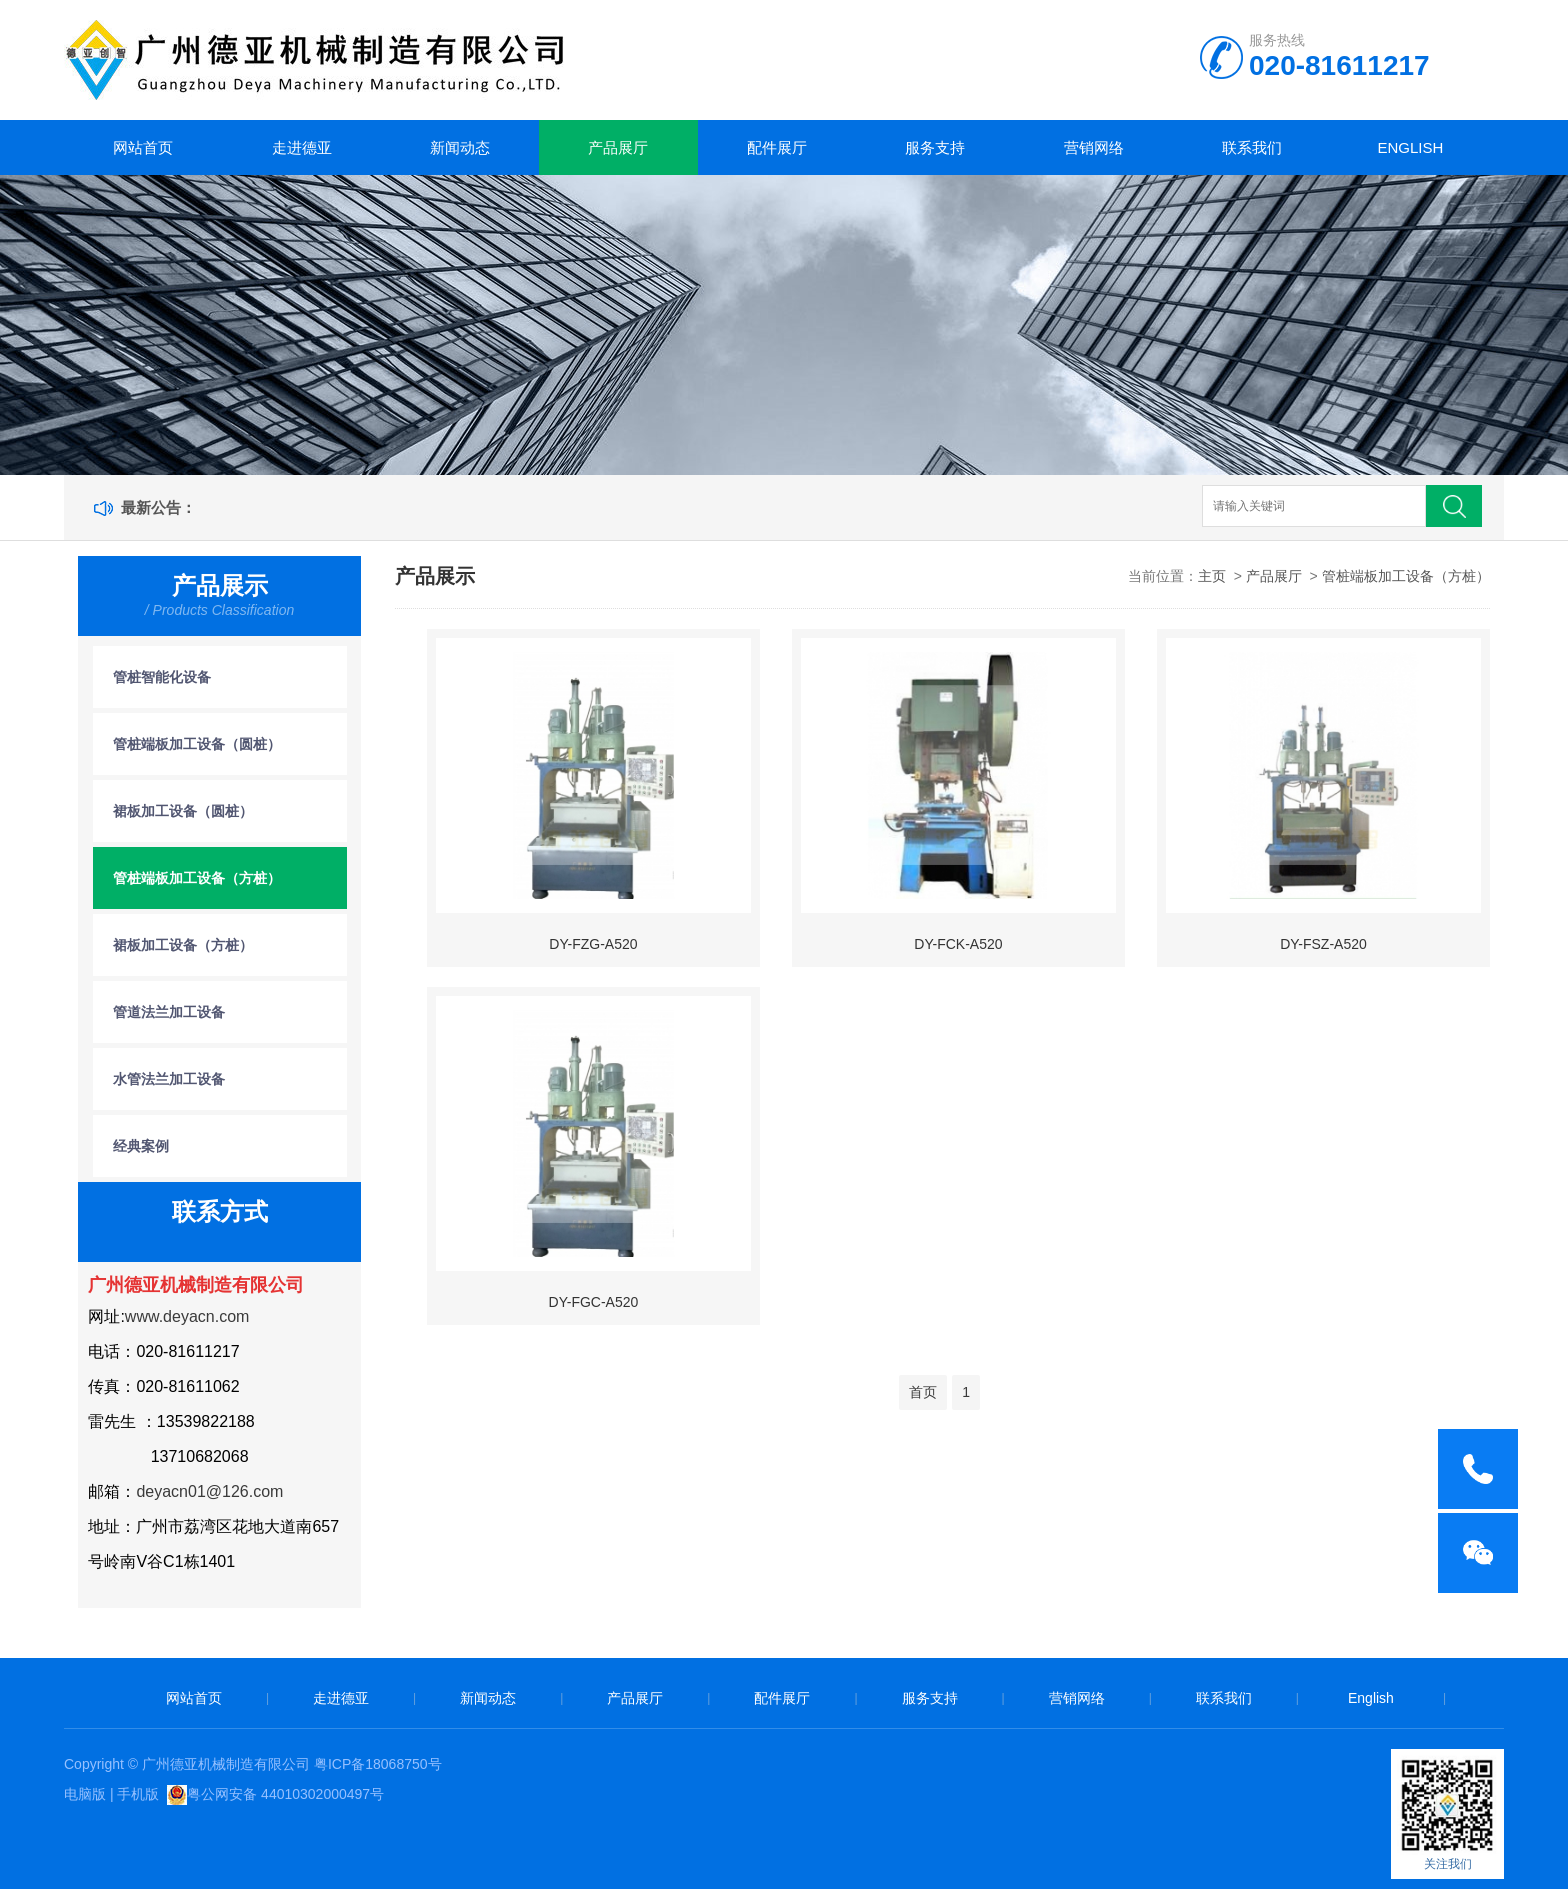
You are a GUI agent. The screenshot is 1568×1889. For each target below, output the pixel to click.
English (1410, 147)
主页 (1212, 576)
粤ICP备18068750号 (378, 1764)
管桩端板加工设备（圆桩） (197, 744)
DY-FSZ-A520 (1323, 944)
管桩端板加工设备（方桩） (197, 878)
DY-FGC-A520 (594, 1302)
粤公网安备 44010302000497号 (285, 1794)
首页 (923, 1392)
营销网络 (1094, 147)
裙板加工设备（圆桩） (183, 811)
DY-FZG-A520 (593, 944)
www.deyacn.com (187, 1316)
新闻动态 (460, 147)
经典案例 (141, 1146)
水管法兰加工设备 (169, 1079)
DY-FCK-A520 (958, 944)
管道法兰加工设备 (169, 1012)
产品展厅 (618, 147)
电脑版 (85, 1794)
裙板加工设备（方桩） (183, 945)
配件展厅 (777, 147)
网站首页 (143, 147)
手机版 (138, 1794)
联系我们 (1252, 147)
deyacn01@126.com (209, 1491)
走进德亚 (302, 147)
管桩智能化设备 (162, 677)
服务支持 (935, 147)
